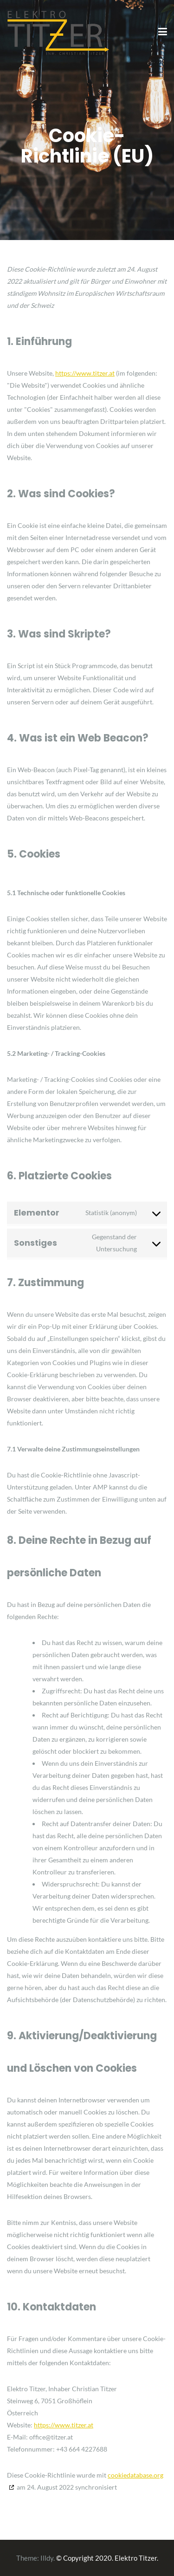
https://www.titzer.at (85, 373)
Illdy (46, 2558)
